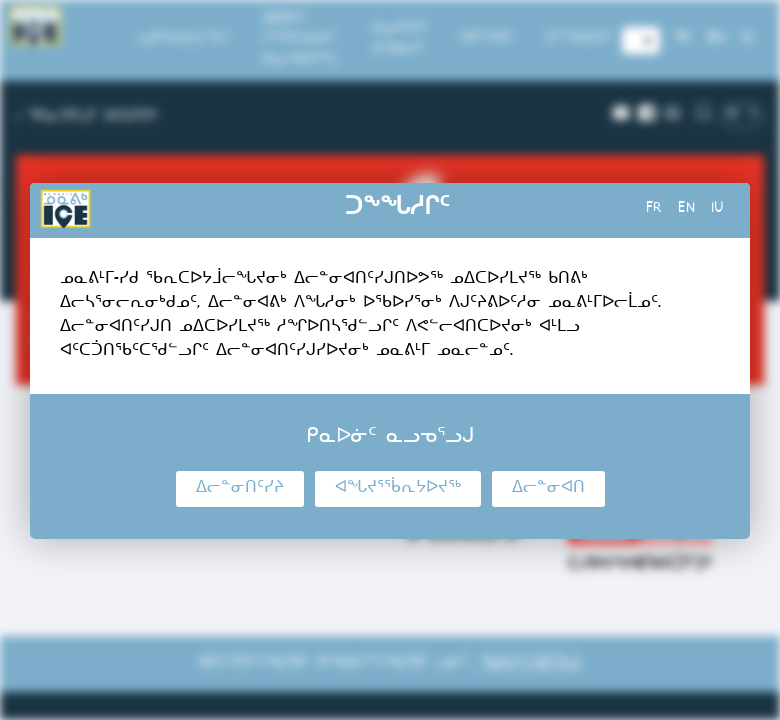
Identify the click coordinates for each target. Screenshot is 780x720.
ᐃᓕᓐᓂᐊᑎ (548, 489)
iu (717, 210)
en (686, 210)
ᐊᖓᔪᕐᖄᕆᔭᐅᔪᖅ (398, 489)
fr (654, 210)
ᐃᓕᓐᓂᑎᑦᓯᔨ (240, 489)
